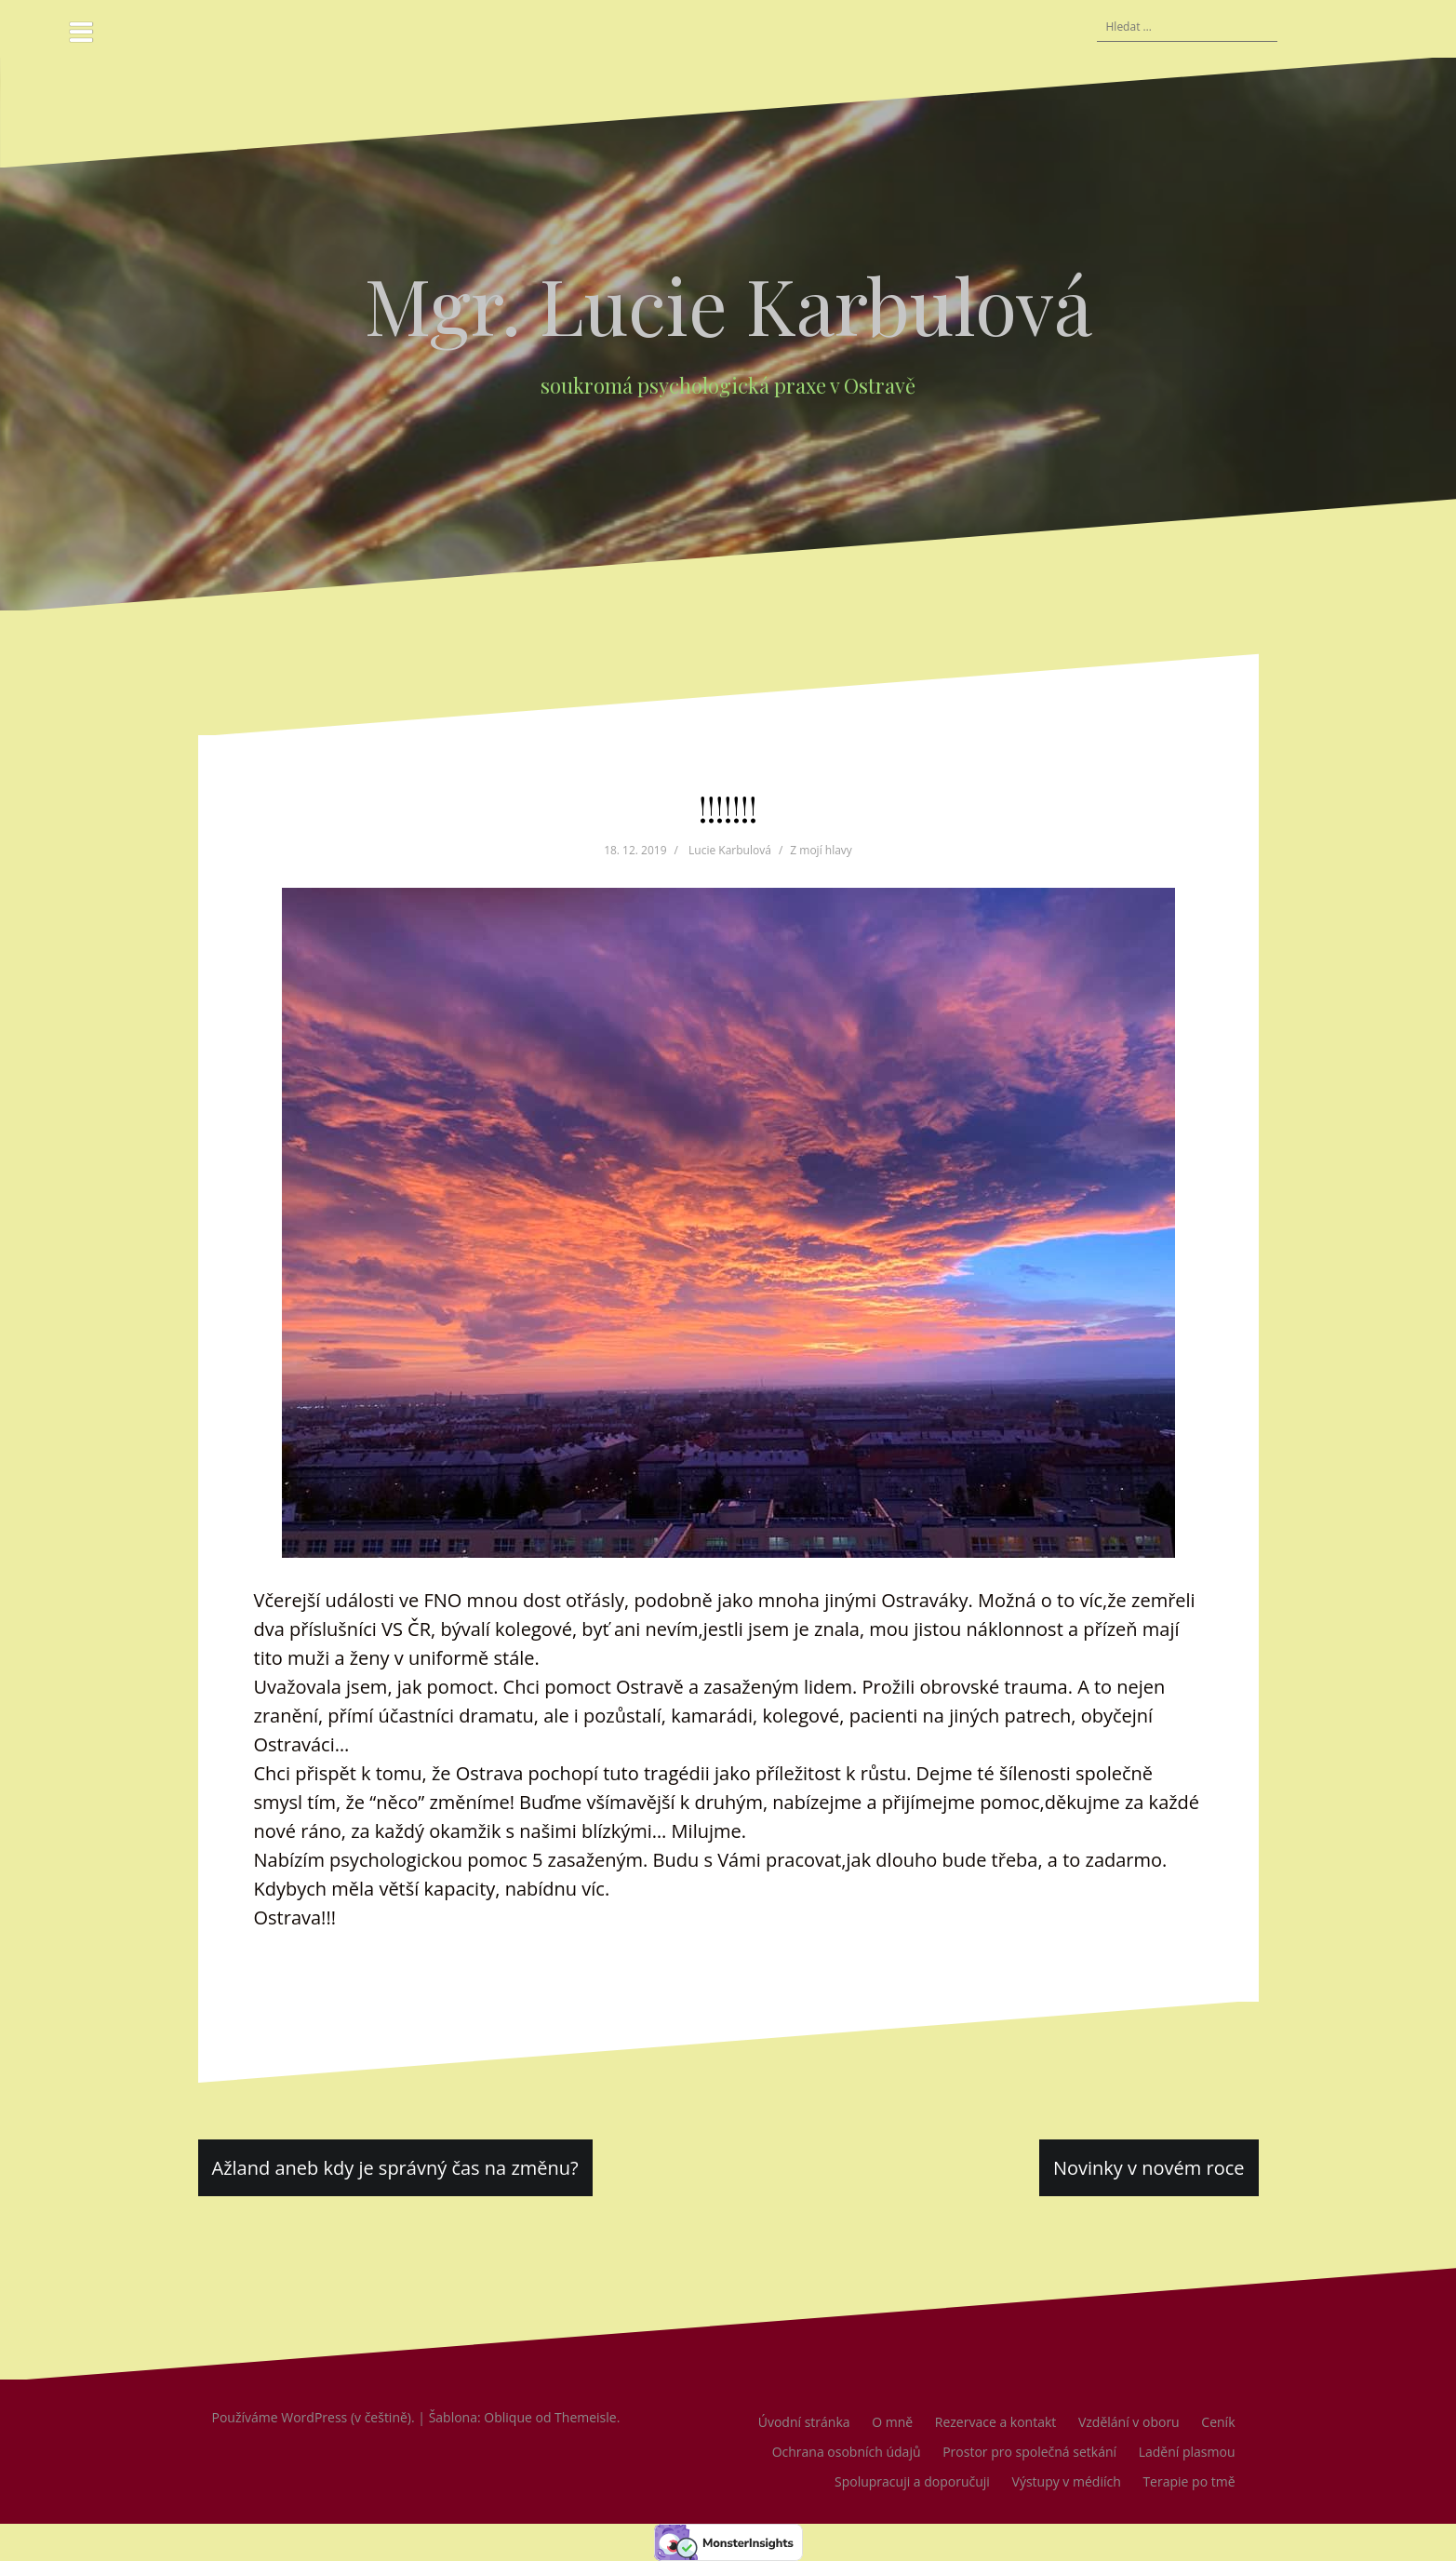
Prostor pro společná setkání (1029, 2451)
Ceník (1218, 2422)
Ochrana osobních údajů (846, 2451)
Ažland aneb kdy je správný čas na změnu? (395, 2167)
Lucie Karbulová (729, 850)
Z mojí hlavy (821, 850)
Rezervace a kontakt (996, 2422)
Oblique (508, 2417)
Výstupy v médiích (1066, 2481)
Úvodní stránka (804, 2422)
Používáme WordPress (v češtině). (313, 2417)
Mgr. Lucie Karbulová (728, 304)
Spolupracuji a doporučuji (912, 2481)
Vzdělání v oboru (1129, 2422)
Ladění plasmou (1187, 2451)
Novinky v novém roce (1149, 2167)
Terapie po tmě (1188, 2481)
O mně (892, 2422)
